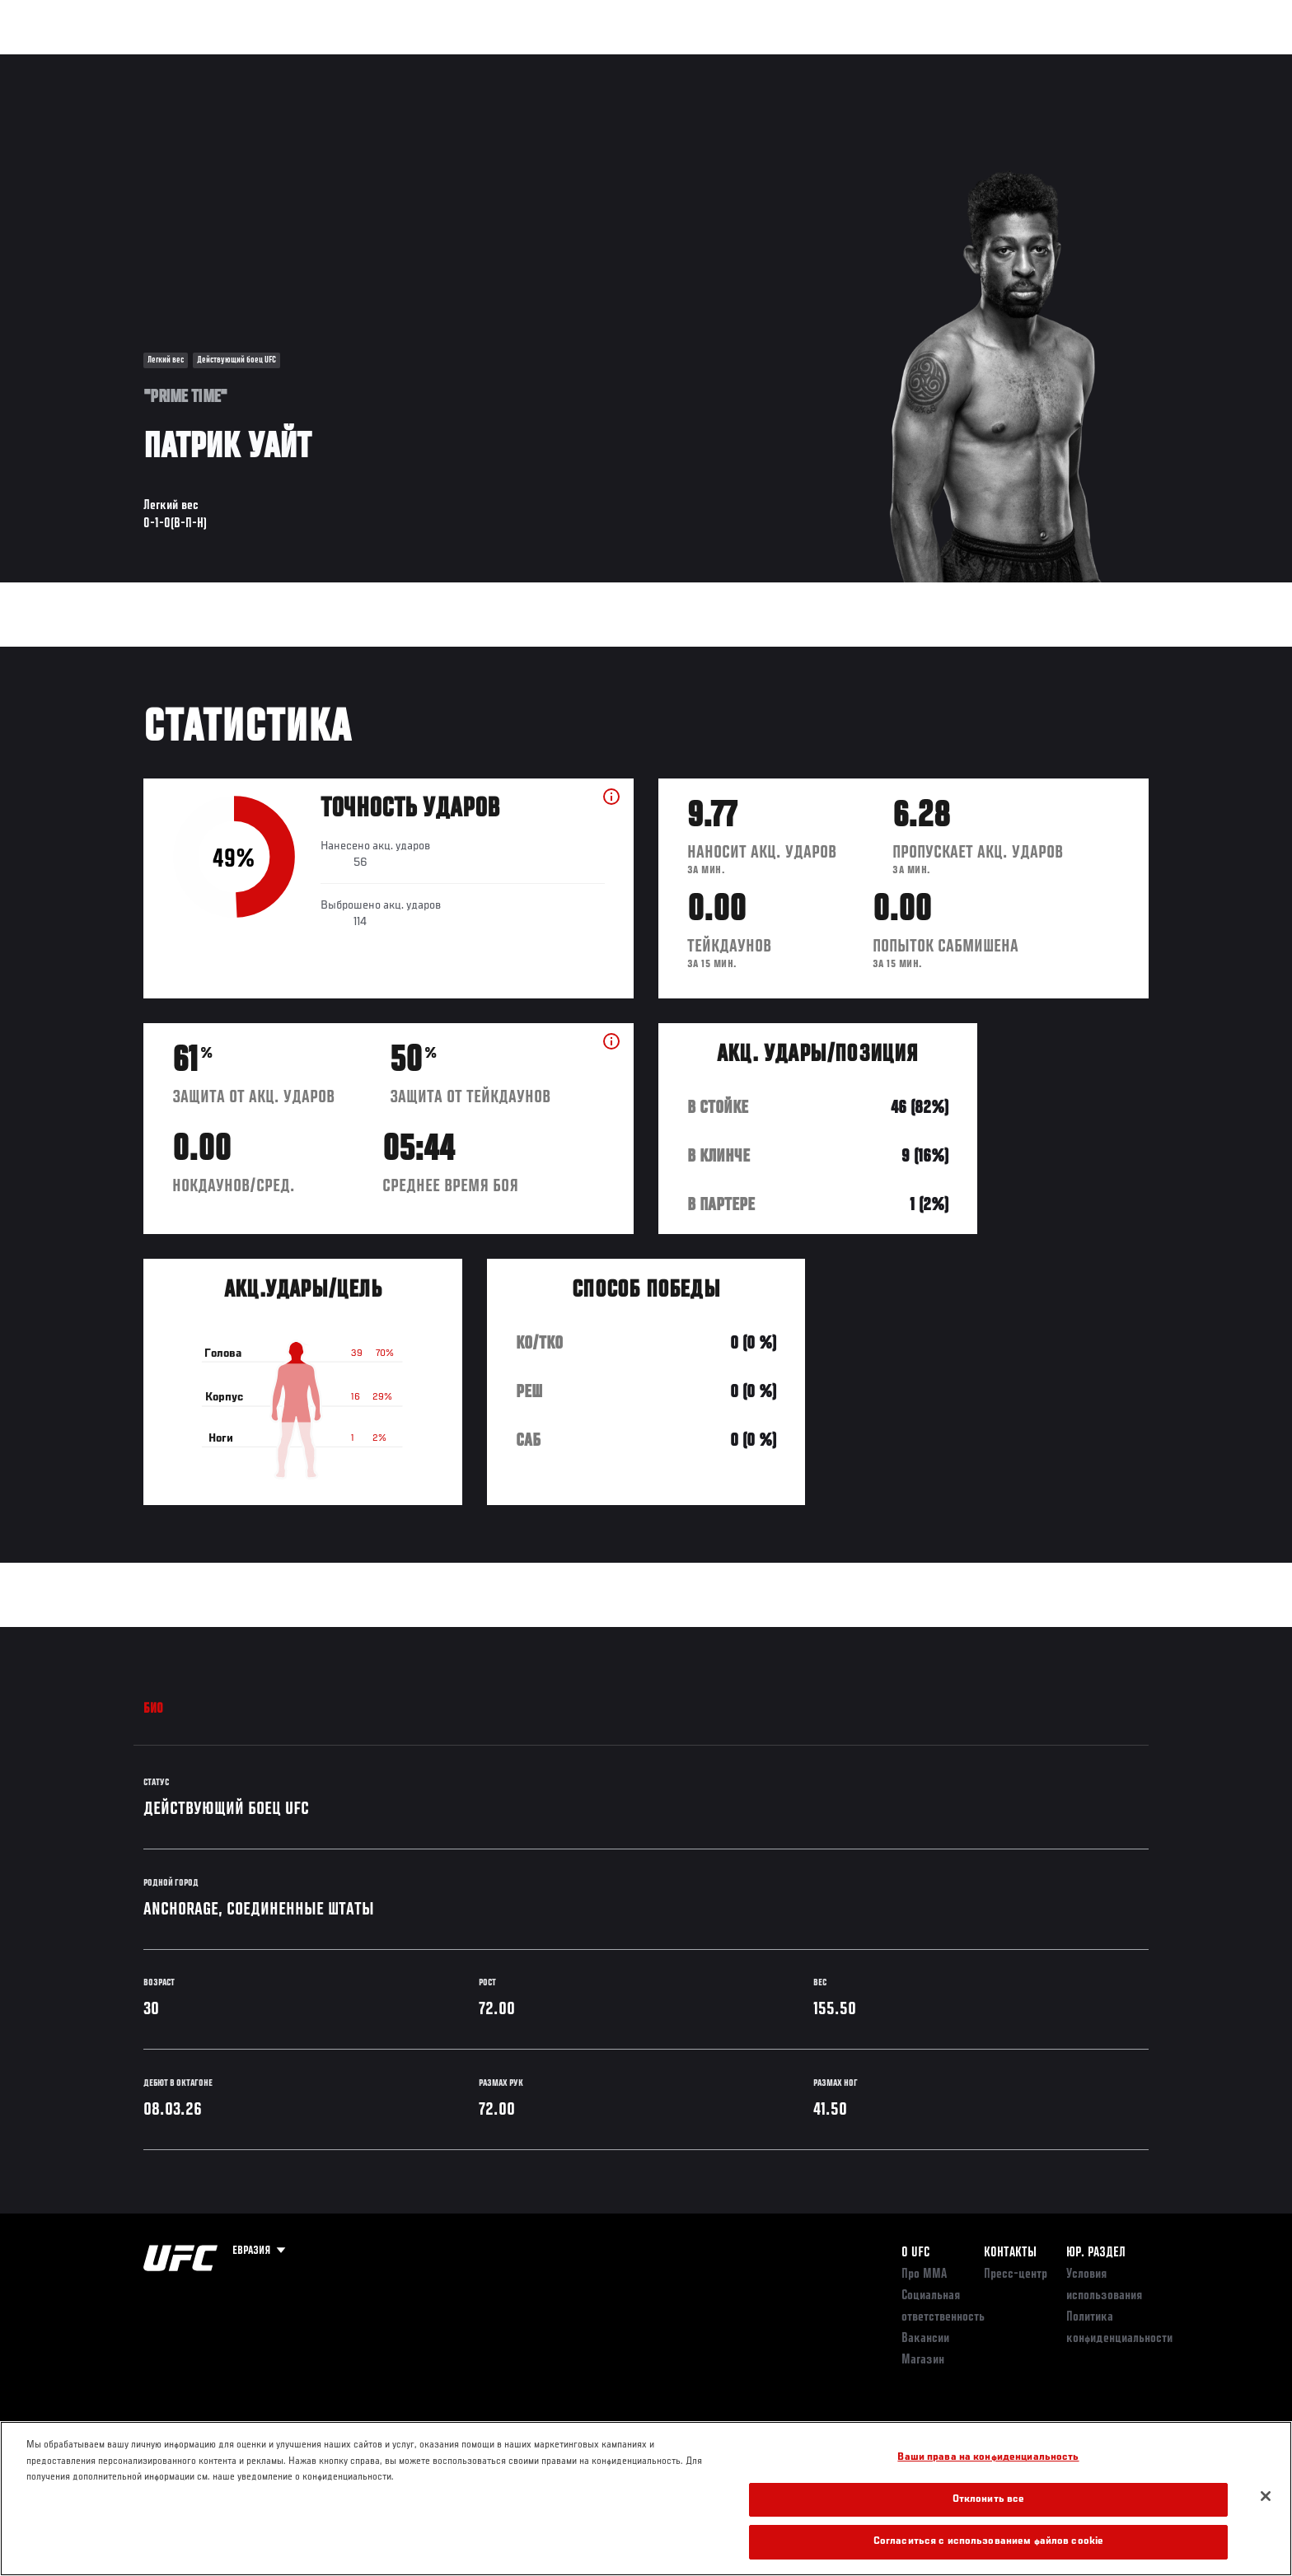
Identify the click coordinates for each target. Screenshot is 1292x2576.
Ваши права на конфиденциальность (988, 2457)
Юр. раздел (1096, 2253)
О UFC (915, 2253)
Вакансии (925, 2338)
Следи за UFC (1031, 62)
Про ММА (924, 2274)
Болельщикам (937, 62)
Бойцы (272, 62)
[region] (646, 2498)
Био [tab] (153, 1709)
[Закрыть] (1266, 2496)
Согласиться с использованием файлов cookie (988, 2541)
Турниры (129, 62)
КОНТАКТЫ (1010, 2253)
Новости (340, 62)
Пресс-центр (1015, 2274)
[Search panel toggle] (1158, 62)
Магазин (1114, 62)
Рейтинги (202, 62)
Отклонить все (989, 2499)
